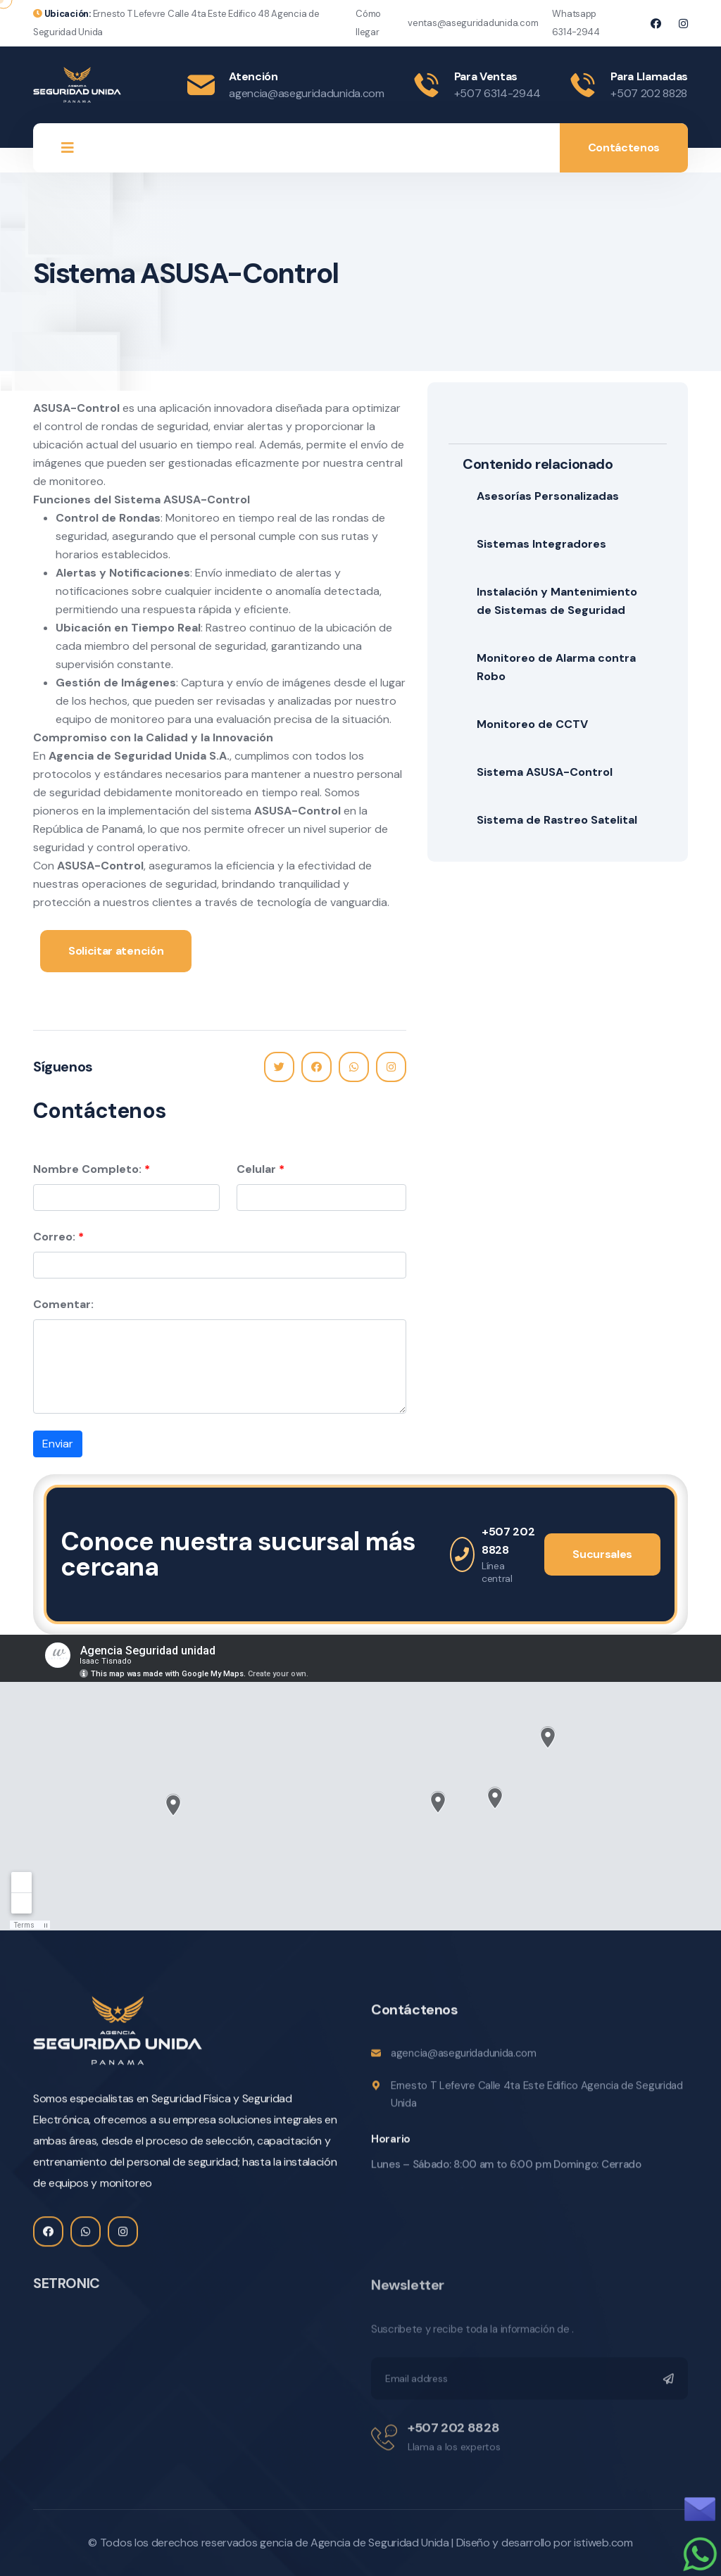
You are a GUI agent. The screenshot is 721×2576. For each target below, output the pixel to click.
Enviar (57, 1443)
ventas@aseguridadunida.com (473, 23)
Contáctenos (624, 147)
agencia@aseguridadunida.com (306, 93)
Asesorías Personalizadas (548, 496)
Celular (256, 1169)
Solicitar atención (115, 950)
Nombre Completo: (87, 1169)
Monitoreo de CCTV (532, 724)
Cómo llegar (368, 23)
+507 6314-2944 (497, 93)
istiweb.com (603, 2542)
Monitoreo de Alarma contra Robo (556, 667)
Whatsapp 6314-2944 (576, 23)
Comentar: (63, 1304)
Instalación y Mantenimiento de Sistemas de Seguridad (557, 600)
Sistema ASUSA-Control (545, 772)
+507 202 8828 (648, 93)
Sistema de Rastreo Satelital (557, 819)
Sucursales (602, 1554)
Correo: (54, 1236)
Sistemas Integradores (541, 543)
